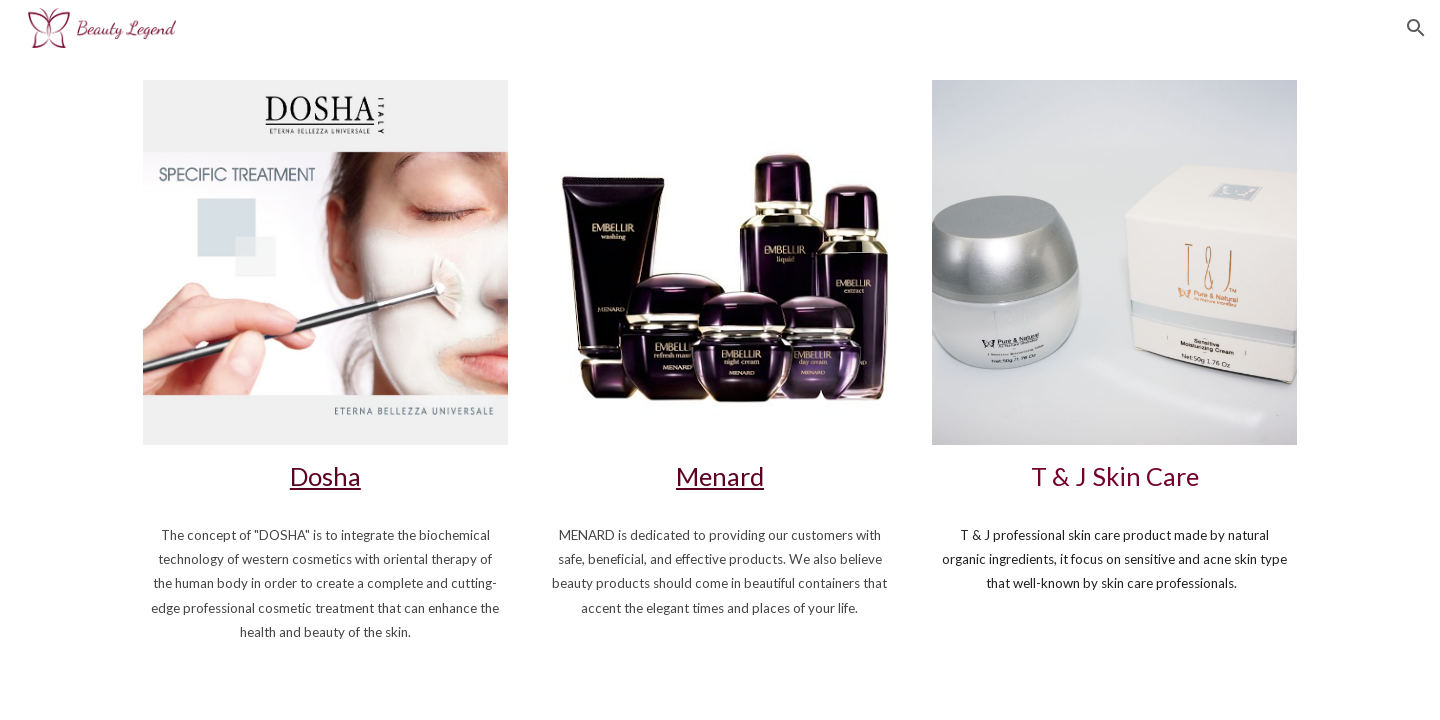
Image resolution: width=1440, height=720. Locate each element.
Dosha (325, 476)
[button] (1416, 28)
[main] (325, 476)
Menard (720, 476)
